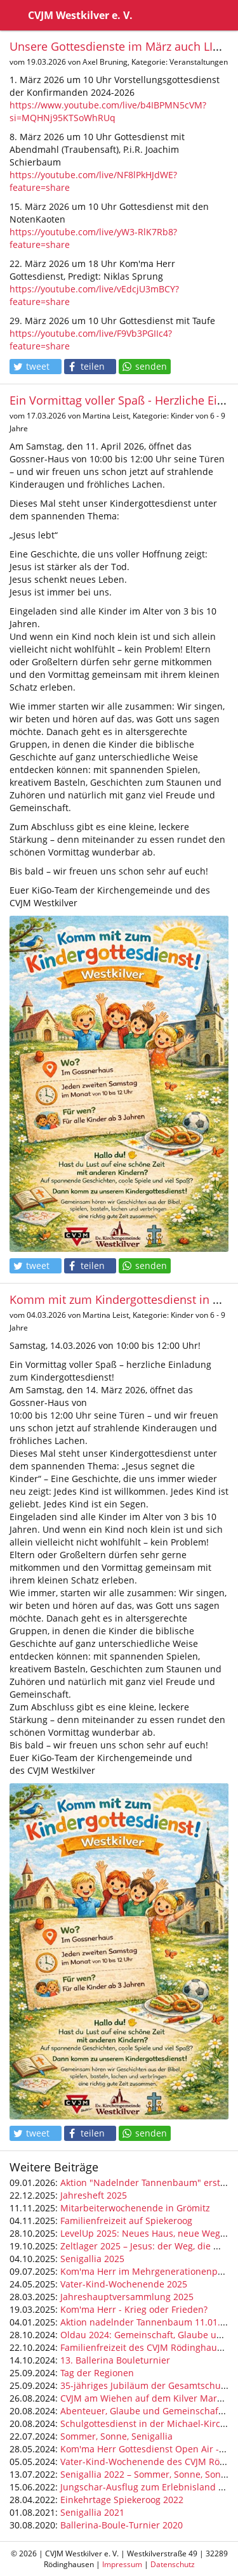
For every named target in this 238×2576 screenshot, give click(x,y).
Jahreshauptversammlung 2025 (127, 2297)
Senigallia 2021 (92, 2512)
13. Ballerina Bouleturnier (115, 2360)
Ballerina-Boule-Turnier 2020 (121, 2525)
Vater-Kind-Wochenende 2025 (123, 2284)
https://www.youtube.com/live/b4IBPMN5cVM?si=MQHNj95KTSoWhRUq (108, 111)
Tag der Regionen (97, 2373)
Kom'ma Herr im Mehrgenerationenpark (145, 2271)
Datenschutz (172, 2564)
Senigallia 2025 (92, 2259)
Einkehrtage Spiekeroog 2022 (121, 2500)
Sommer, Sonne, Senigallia (116, 2436)
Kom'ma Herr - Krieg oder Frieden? (134, 2309)
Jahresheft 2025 (93, 2195)
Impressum (122, 2564)
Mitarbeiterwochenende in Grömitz (135, 2208)
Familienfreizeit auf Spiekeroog (126, 2221)
